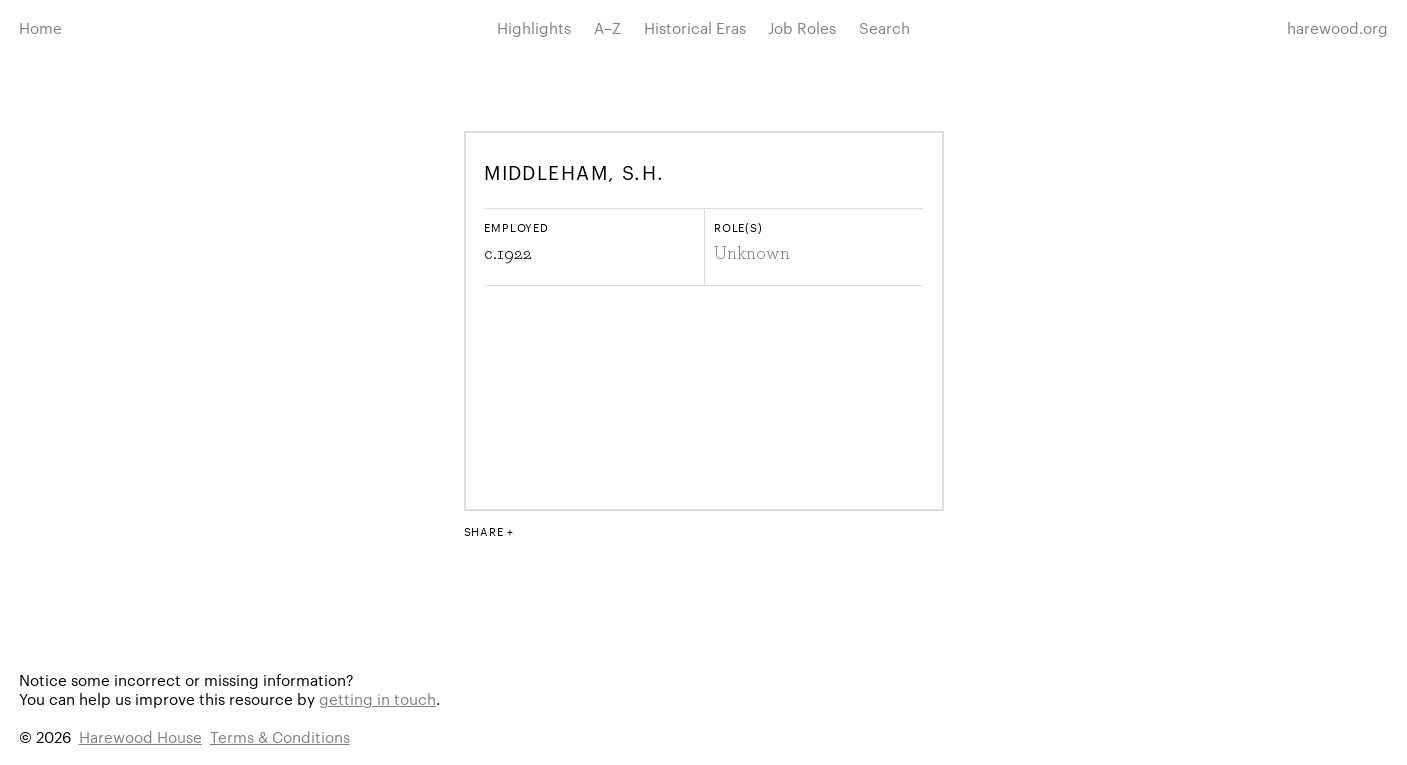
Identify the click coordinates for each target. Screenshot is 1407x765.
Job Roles (802, 27)
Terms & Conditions (280, 736)
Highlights (534, 27)
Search (884, 27)
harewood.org (1337, 27)
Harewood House (140, 736)
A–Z (607, 27)
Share (484, 531)
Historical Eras (695, 27)
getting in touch (377, 698)
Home (40, 27)
